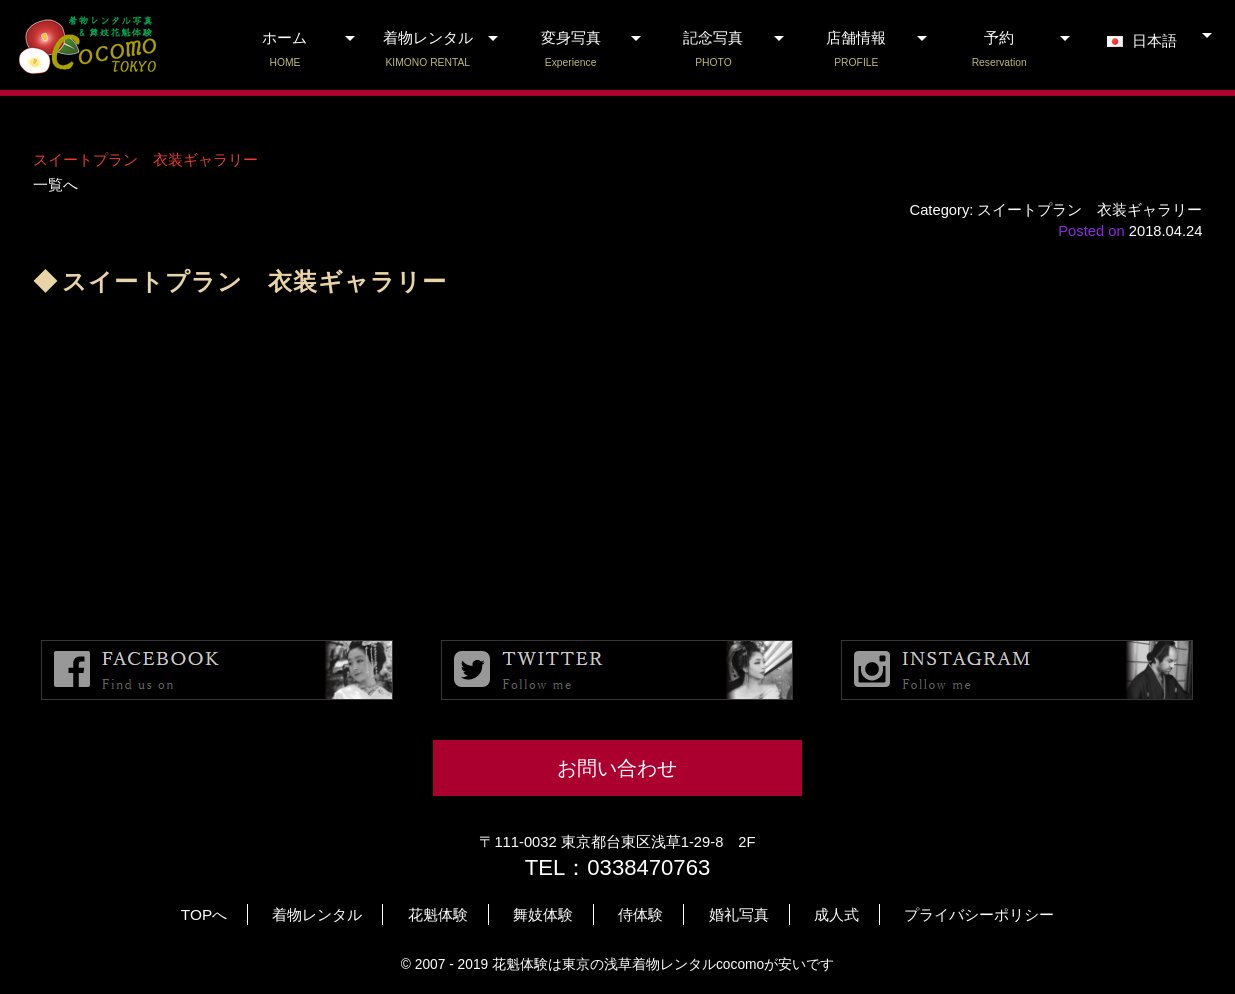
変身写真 (570, 50)
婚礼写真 (739, 914)
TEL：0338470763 (618, 867)
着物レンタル (427, 50)
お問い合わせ (617, 768)
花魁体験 (438, 914)
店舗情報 (856, 50)
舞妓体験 (543, 914)
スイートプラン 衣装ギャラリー (145, 160)
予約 (999, 50)
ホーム (285, 50)
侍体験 (640, 914)
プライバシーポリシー (979, 914)
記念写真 (713, 50)
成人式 (836, 914)
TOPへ (204, 914)
